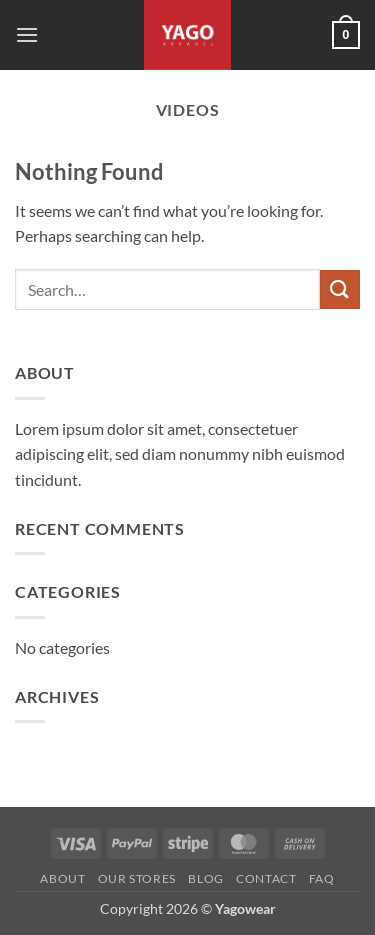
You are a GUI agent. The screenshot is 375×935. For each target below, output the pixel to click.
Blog (205, 878)
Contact (266, 878)
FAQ (322, 878)
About (62, 878)
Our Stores (137, 878)
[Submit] (340, 289)
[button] (27, 34)
